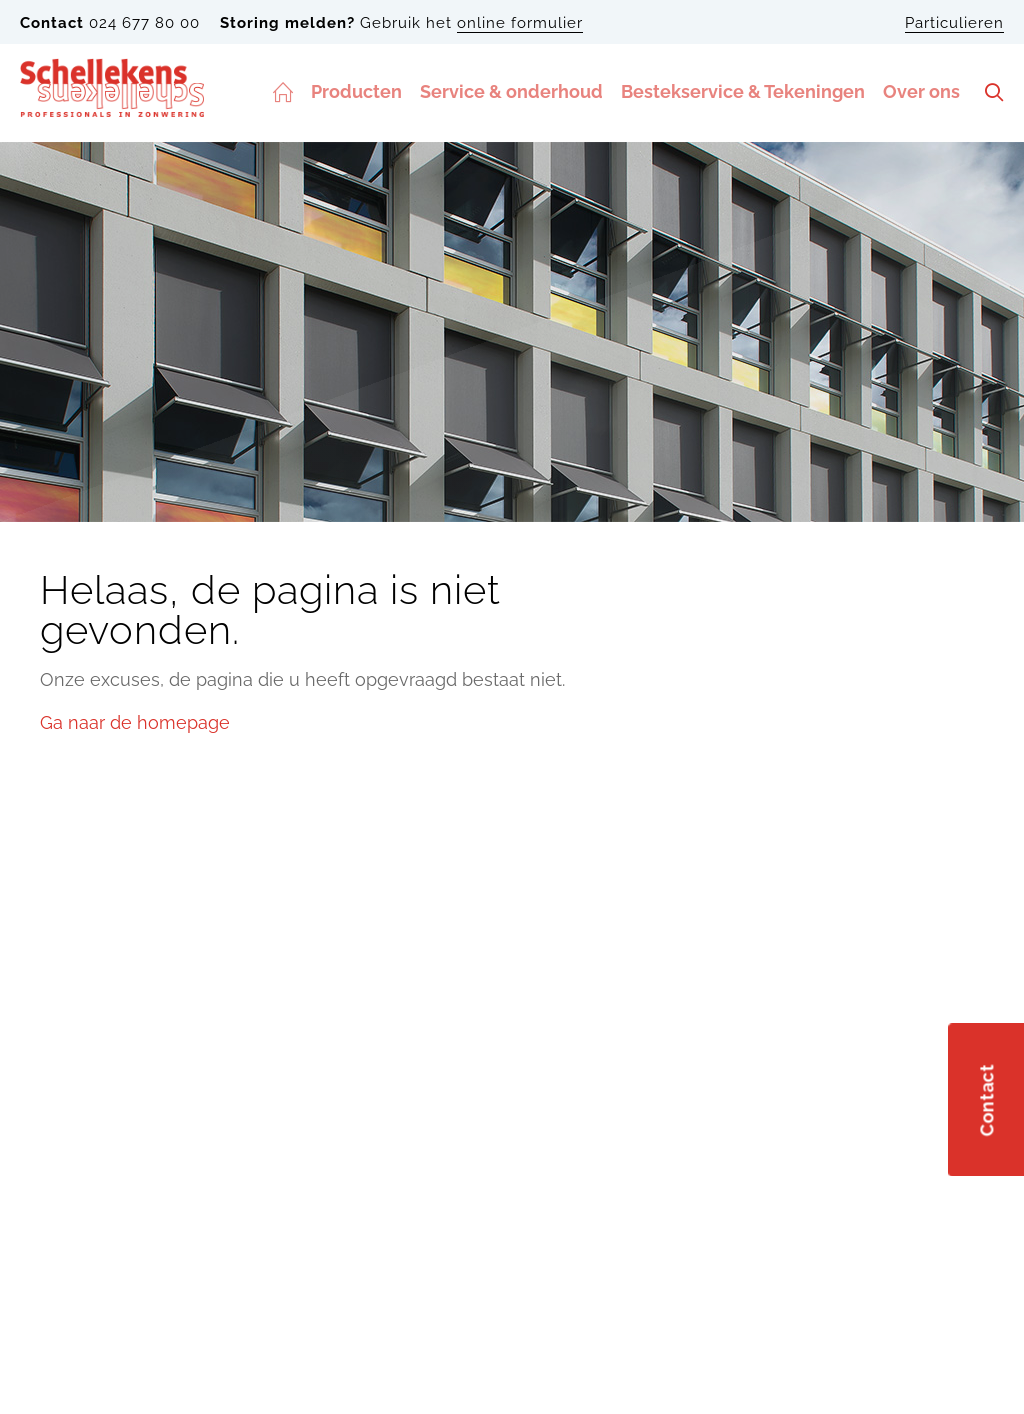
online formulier (520, 23)
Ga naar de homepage (135, 722)
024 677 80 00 (144, 23)
